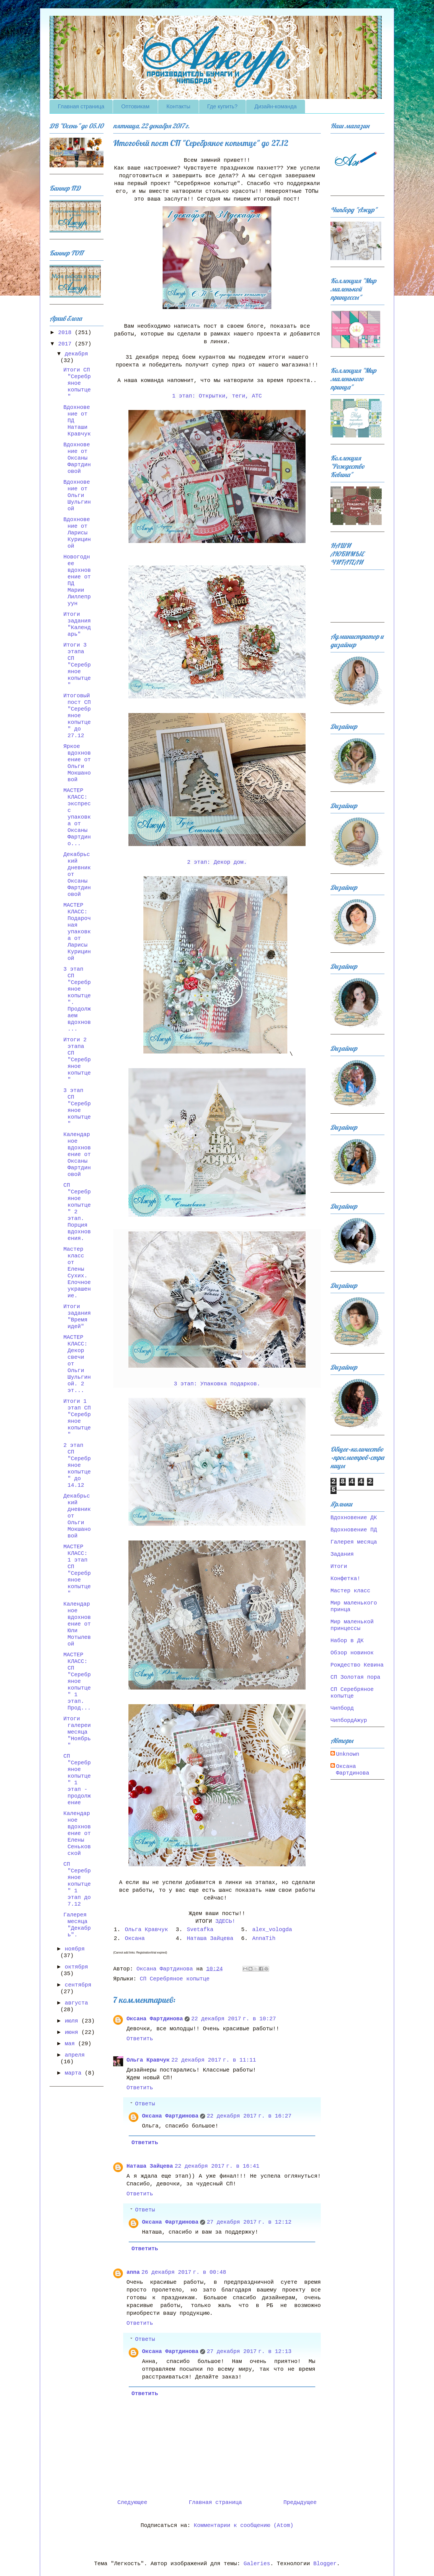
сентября (78, 1985)
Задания (342, 1554)
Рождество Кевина (357, 1665)
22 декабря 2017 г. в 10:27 (233, 2019)
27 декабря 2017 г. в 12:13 (249, 2351)
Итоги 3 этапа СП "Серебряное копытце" (77, 665)
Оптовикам (135, 106)
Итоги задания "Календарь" (77, 624)
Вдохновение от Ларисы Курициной (77, 532)
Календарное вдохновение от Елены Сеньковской (77, 1833)
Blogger (325, 2563)
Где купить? (222, 106)
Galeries (257, 2563)
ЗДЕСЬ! (227, 1921)
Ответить (139, 2039)
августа (76, 2003)
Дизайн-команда (275, 106)
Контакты (178, 106)
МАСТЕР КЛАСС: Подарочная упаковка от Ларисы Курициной (77, 932)
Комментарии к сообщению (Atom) (243, 2525)
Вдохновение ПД (353, 1530)
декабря (76, 354)
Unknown (347, 1754)
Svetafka (200, 1929)
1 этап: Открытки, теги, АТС (217, 396)
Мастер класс (350, 1591)
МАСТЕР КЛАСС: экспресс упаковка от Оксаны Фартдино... (77, 817)
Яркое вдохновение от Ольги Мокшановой (77, 763)
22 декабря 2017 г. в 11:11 (213, 2060)
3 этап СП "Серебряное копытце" (77, 1107)
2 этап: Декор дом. (217, 862)
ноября (75, 1949)
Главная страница (81, 106)
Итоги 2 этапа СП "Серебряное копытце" (77, 1060)
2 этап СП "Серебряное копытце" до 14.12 (77, 1465)
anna (133, 2272)
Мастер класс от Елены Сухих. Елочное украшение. (77, 1272)
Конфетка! (345, 1578)
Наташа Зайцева (210, 1938)
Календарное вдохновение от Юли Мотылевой (77, 1624)
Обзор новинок (352, 1653)
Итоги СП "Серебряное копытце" (77, 383)
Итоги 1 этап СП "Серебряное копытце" (77, 1418)
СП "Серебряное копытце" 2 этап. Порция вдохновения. (77, 1212)
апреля (75, 2055)
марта (75, 2073)
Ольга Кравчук (146, 1929)
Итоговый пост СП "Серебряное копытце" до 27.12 (77, 716)
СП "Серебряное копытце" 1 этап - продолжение (77, 1779)
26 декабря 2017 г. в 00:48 (183, 2272)
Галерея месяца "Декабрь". (77, 1925)
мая (71, 2044)
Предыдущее (300, 2502)
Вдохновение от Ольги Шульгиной (77, 495)
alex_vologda (272, 1929)
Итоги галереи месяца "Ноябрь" (77, 1732)
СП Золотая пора (355, 1677)
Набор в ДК (347, 1640)
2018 (66, 332)
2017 (66, 344)
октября (76, 1967)
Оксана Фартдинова (154, 2019)
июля (73, 2021)
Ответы (145, 2104)
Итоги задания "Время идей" (77, 1316)
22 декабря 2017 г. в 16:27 (249, 2116)
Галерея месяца (353, 1542)
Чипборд (342, 1708)
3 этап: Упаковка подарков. (217, 1384)
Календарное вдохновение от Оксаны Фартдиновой (77, 1154)
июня (73, 2032)
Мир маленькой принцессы (352, 1625)
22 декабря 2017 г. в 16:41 (217, 2166)
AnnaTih (263, 1938)
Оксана (135, 1938)
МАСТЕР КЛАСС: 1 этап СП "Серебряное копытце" (77, 1570)
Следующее (132, 2502)
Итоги (338, 1566)
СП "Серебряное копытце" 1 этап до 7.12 (77, 1884)
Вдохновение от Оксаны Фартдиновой (77, 458)
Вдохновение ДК (353, 1517)
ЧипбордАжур (348, 1720)
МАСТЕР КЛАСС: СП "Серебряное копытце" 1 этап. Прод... (77, 1681)
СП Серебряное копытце (175, 1979)
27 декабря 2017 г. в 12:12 (249, 2222)
